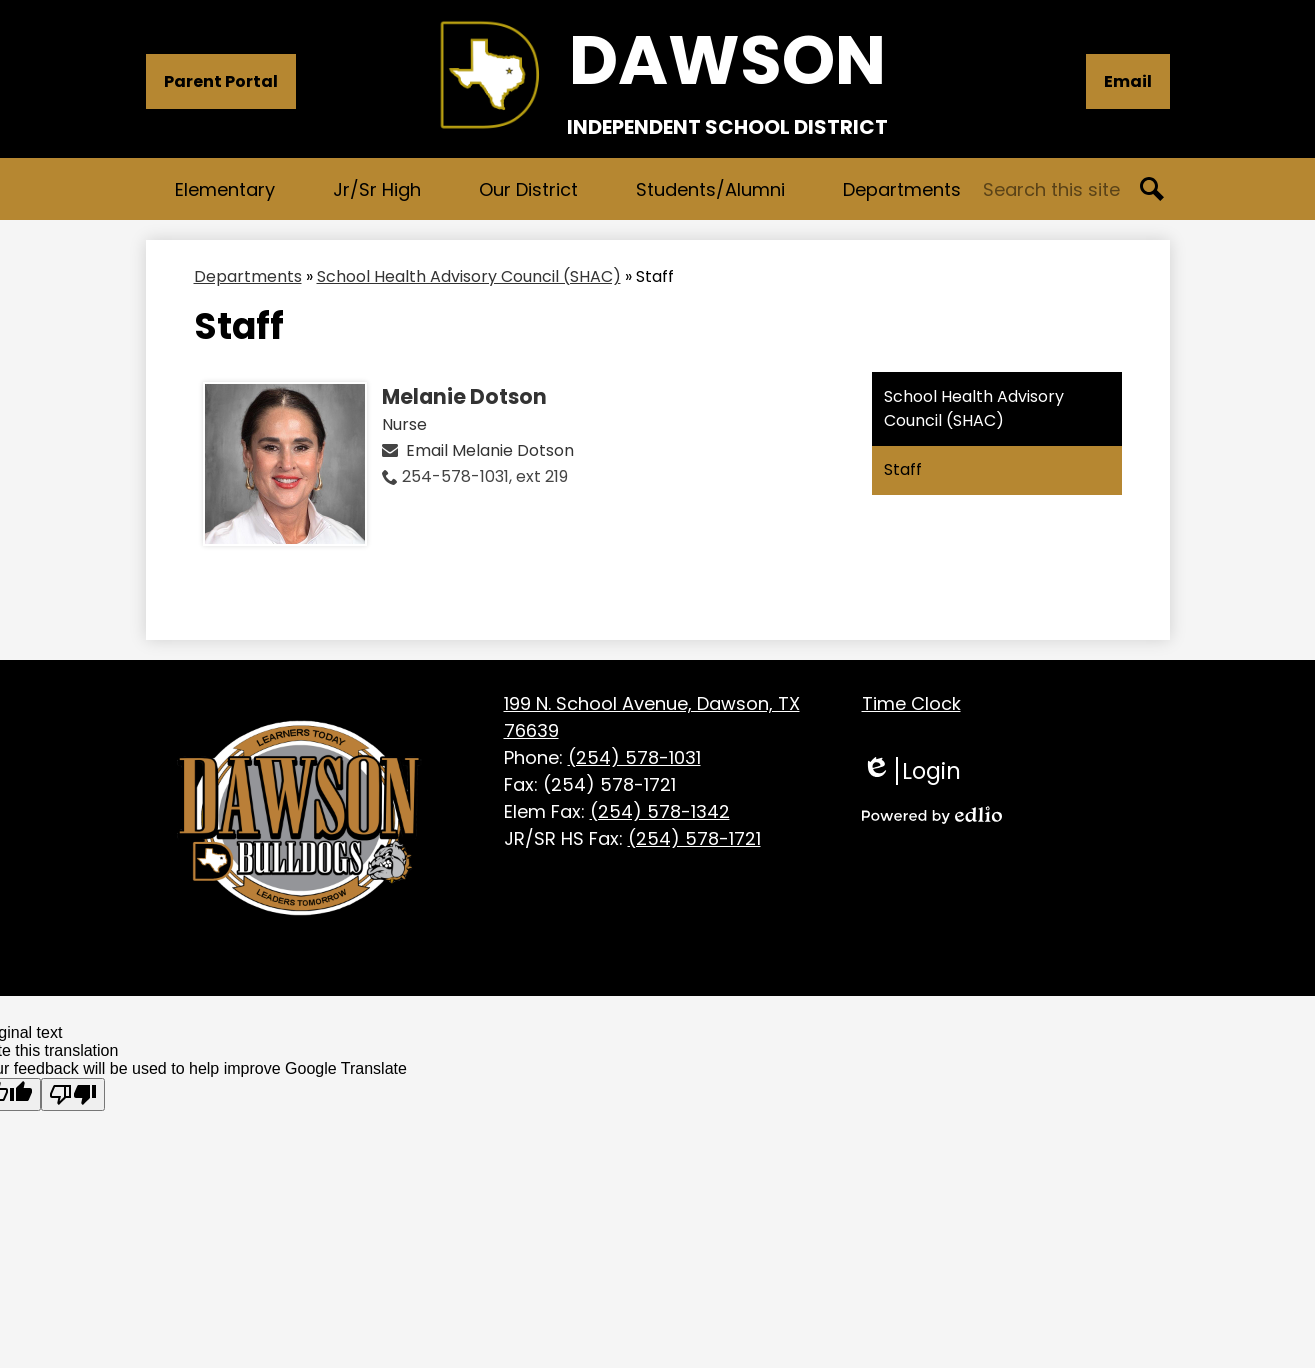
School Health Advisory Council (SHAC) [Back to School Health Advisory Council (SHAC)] (469, 276)
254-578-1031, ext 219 (485, 476)
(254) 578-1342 (660, 811)
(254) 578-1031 (634, 757)
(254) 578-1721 (694, 838)
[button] (225, 189)
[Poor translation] (73, 1094)
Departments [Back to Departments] (248, 276)
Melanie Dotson (464, 397)
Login (911, 771)
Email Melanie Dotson (490, 450)
